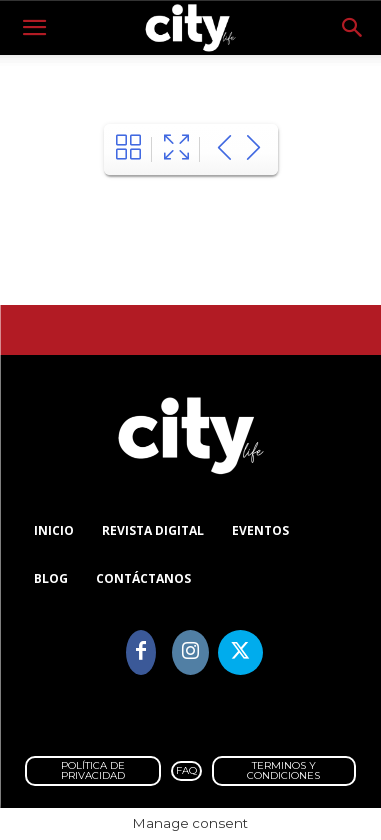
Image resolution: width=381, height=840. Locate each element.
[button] (34, 28)
